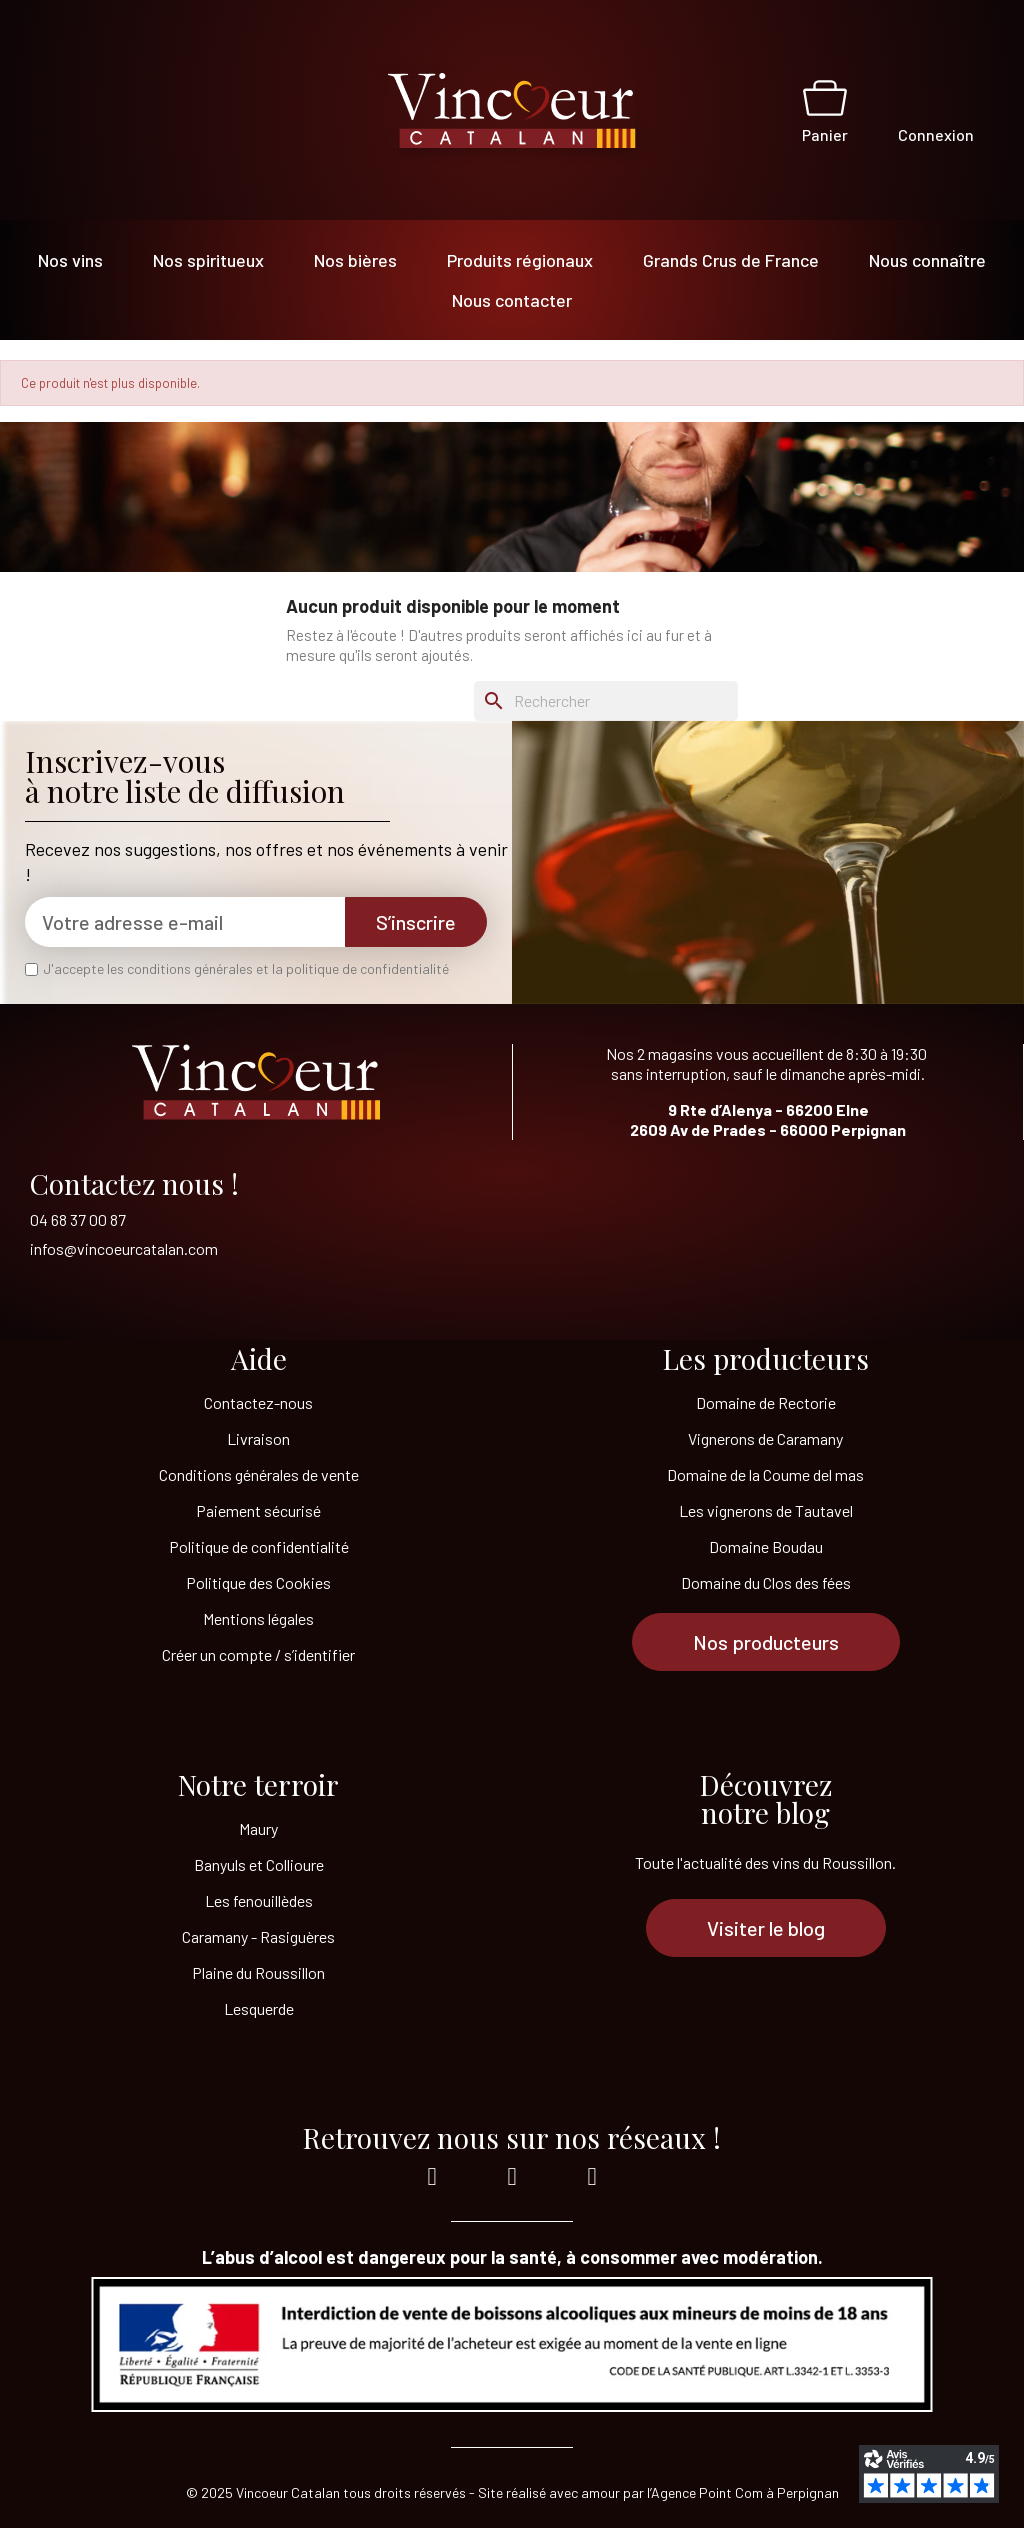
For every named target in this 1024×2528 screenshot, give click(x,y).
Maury (258, 1828)
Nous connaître (927, 260)
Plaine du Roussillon (258, 1972)
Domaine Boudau (766, 1546)
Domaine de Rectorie (766, 1402)
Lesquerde (259, 2008)
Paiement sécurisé (258, 1510)
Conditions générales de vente (259, 1474)
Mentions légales (258, 1618)
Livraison (258, 1438)
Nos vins (70, 260)
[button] (766, 1642)
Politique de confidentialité (259, 1546)
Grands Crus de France (731, 260)
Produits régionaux (520, 260)
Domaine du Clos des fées (766, 1582)
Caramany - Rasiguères (258, 1936)
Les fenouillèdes (259, 1900)
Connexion (936, 134)
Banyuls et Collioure (259, 1864)
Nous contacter (512, 300)
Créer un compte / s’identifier (258, 1654)
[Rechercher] (606, 701)
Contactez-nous (258, 1402)
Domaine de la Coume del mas (765, 1474)
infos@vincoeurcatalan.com (124, 1248)
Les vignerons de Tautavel (766, 1510)
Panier (825, 134)
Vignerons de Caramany (765, 1438)
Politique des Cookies (258, 1582)
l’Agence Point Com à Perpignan (743, 2492)
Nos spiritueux (208, 260)
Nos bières (355, 260)
